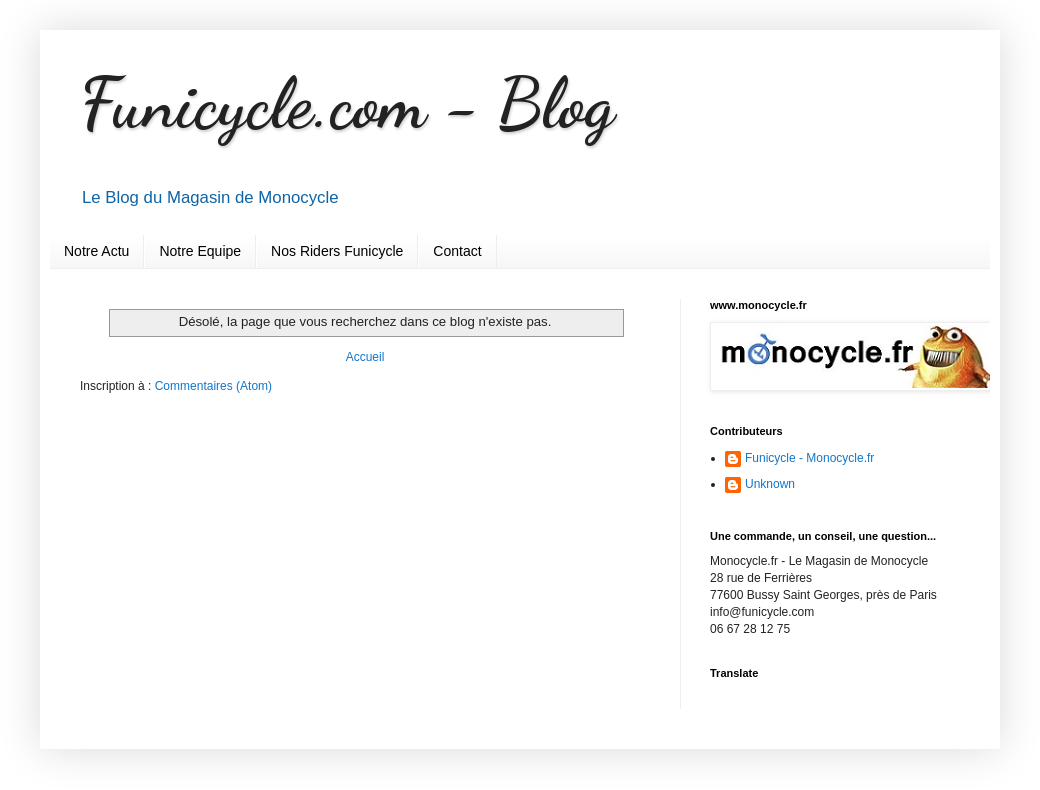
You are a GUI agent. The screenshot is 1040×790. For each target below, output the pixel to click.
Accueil (365, 357)
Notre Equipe (200, 251)
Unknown (770, 484)
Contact (457, 251)
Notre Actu (96, 251)
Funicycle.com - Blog (347, 104)
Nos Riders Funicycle (337, 251)
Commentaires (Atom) (213, 386)
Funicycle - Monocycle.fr (809, 458)
